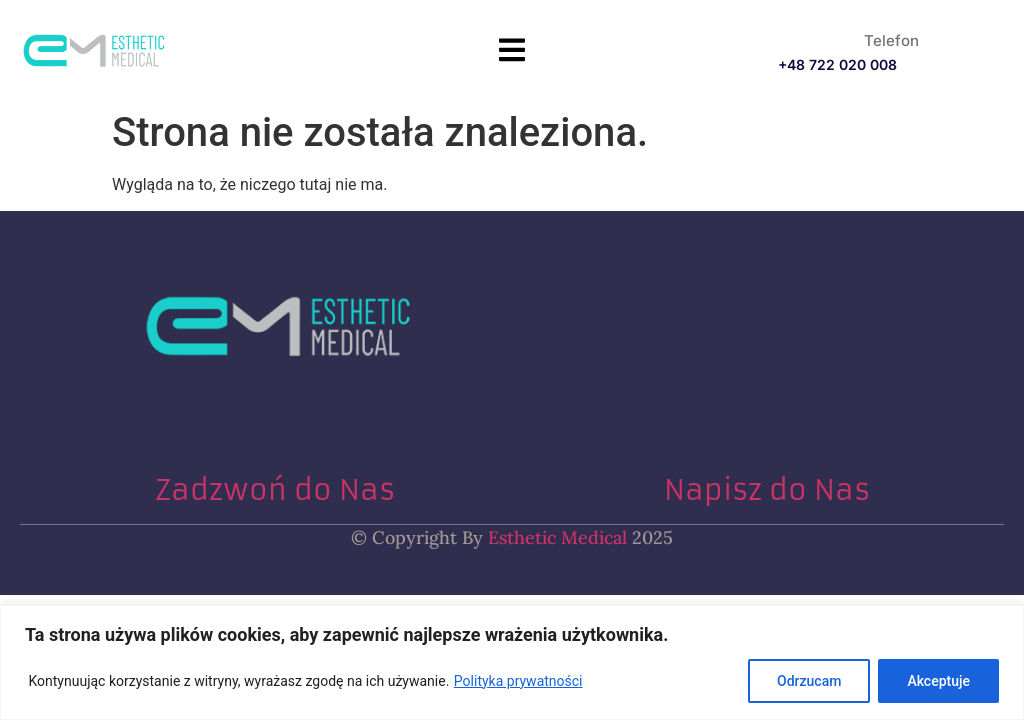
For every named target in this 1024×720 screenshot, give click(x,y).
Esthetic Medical (555, 537)
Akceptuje (938, 681)
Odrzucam (809, 681)
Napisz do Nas (767, 490)
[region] (512, 662)
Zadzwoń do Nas (275, 490)
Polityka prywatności (518, 681)
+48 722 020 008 (837, 64)
